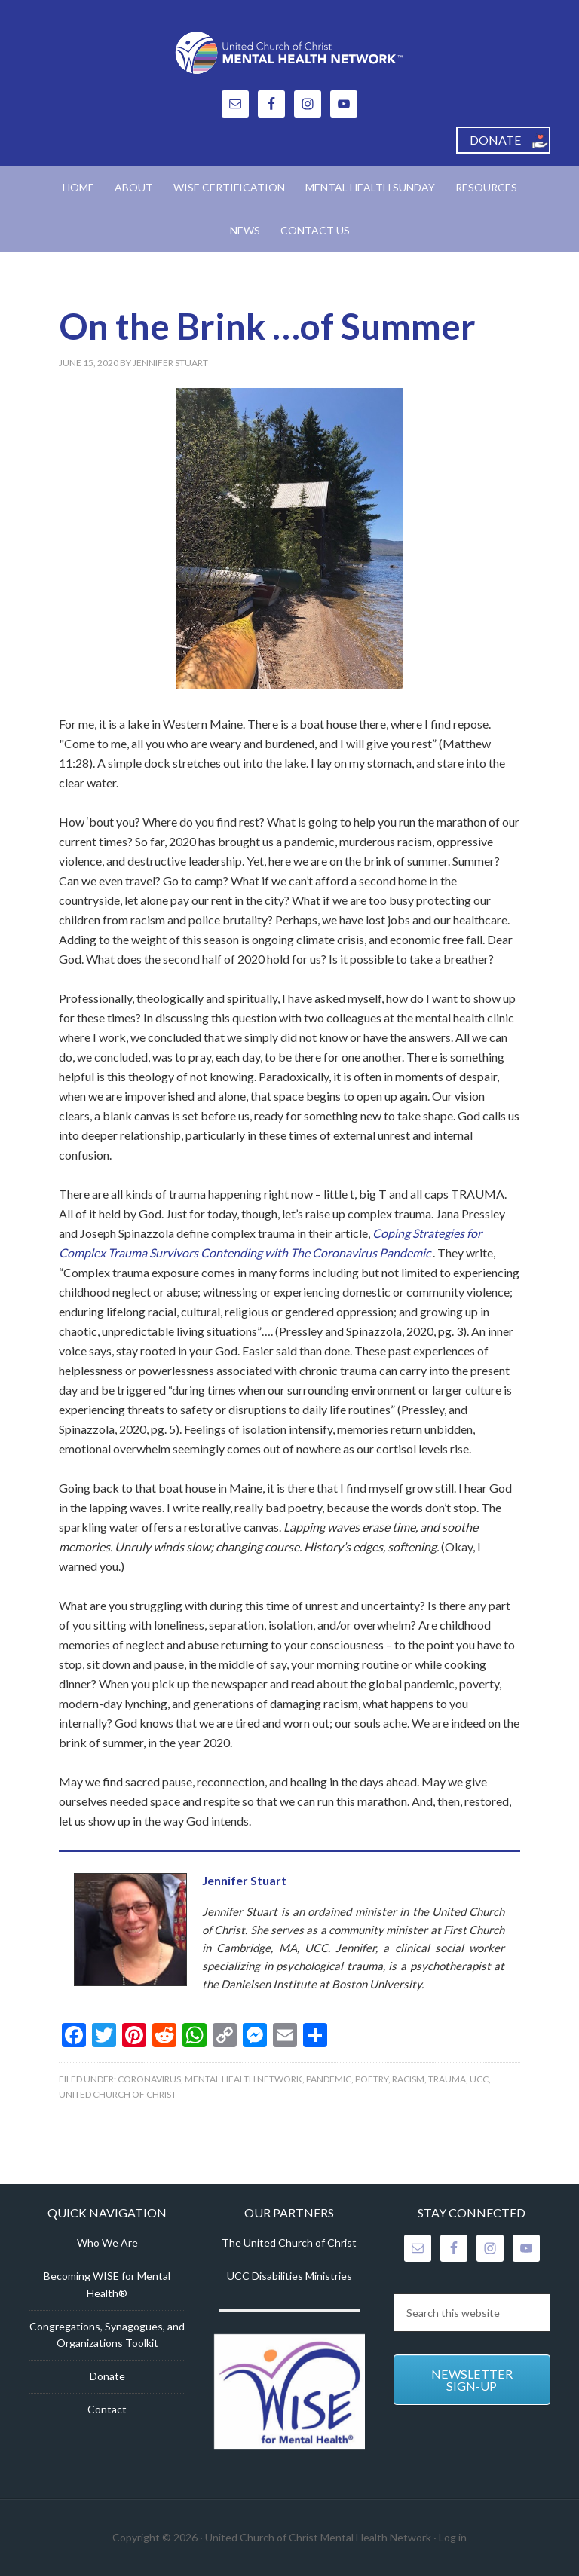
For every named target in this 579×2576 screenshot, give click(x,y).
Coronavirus (149, 2079)
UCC (479, 2079)
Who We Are (107, 2242)
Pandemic (328, 2079)
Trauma (447, 2079)
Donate (107, 2376)
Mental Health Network (243, 2079)
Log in (453, 2537)
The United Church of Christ (289, 2242)
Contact (107, 2409)
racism (408, 2079)
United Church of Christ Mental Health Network (289, 52)
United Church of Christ (117, 2094)
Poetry (371, 2079)
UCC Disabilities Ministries (289, 2275)
